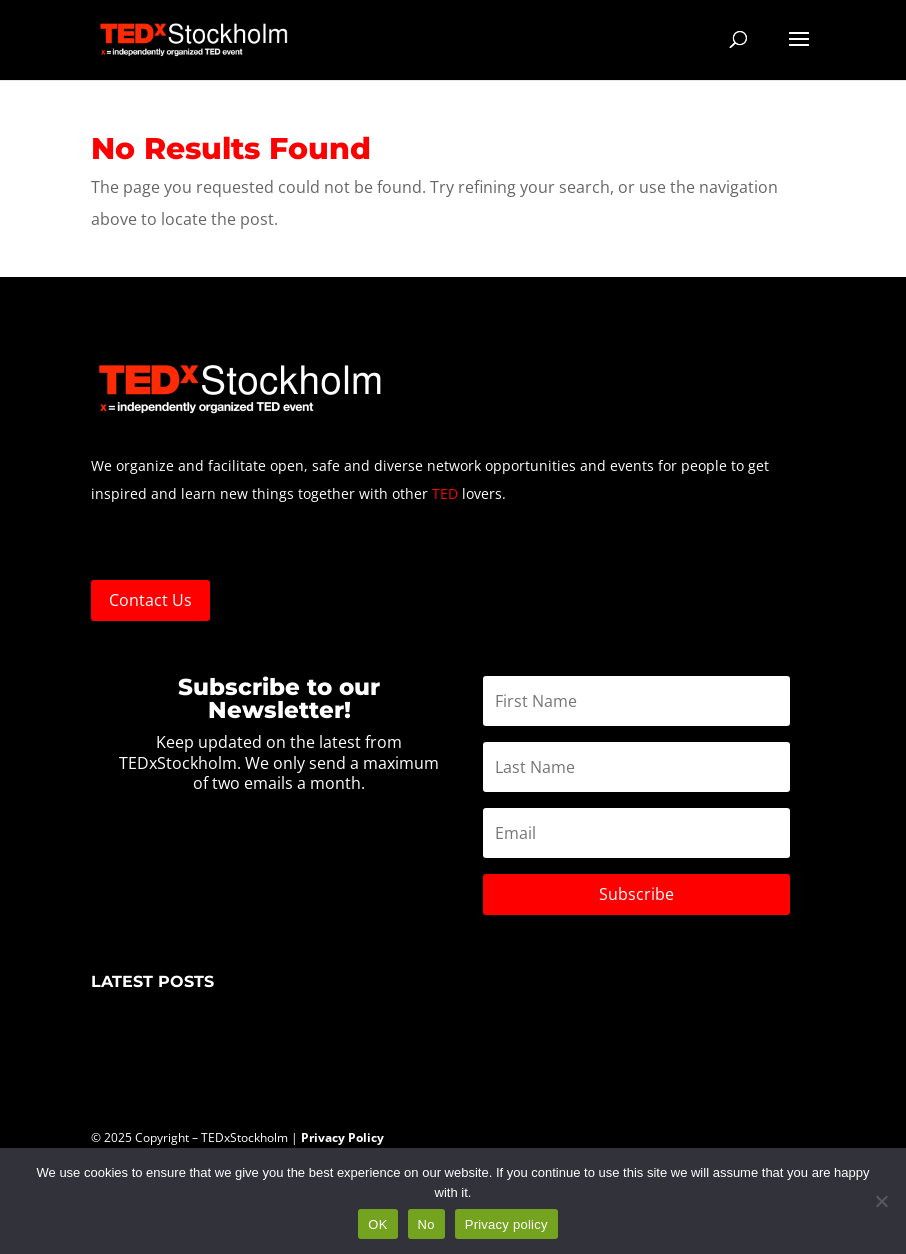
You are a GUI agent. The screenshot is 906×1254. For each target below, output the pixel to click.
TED (445, 493)
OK (377, 1224)
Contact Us (150, 600)
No (426, 1224)
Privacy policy (506, 1224)
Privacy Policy (344, 1137)
